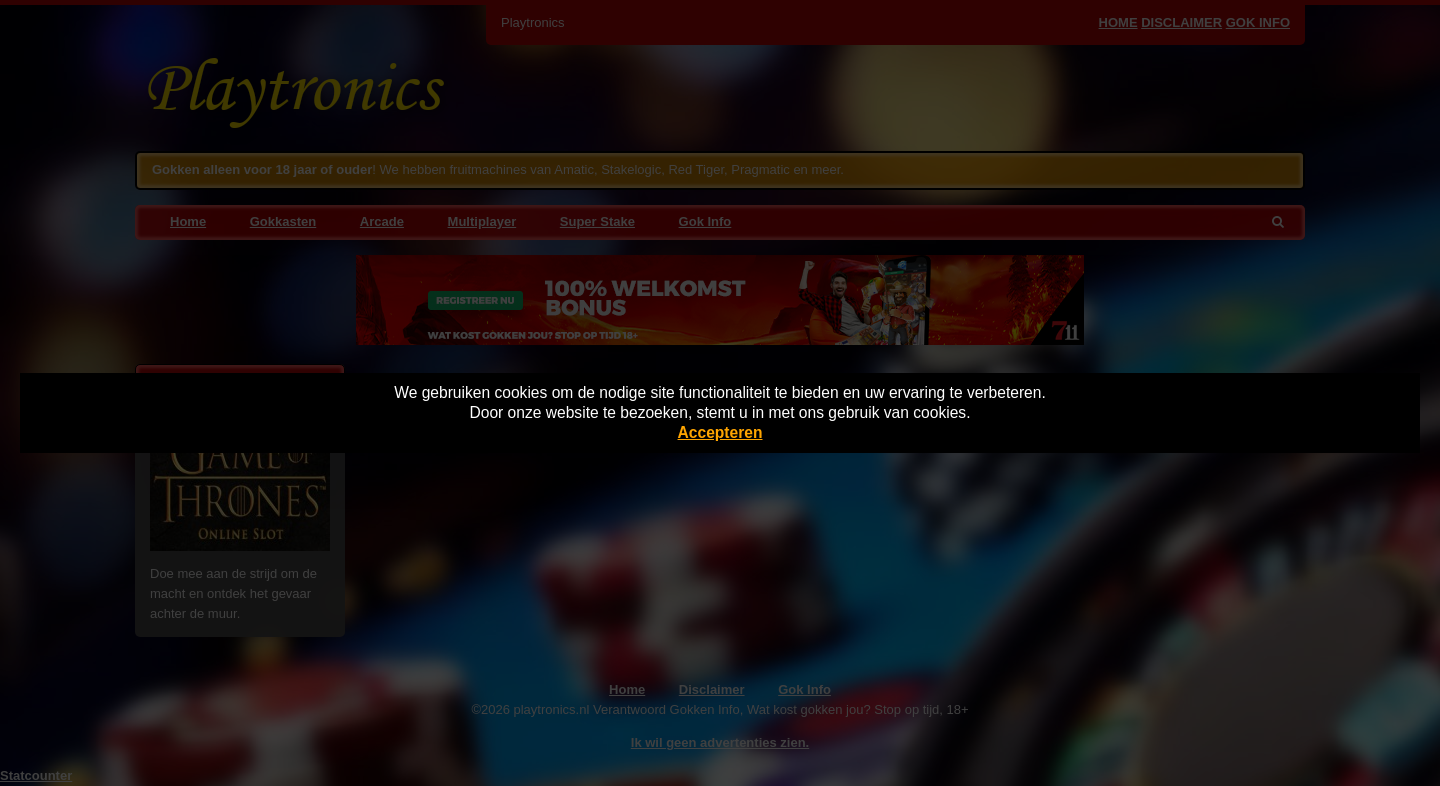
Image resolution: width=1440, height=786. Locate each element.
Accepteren (720, 432)
